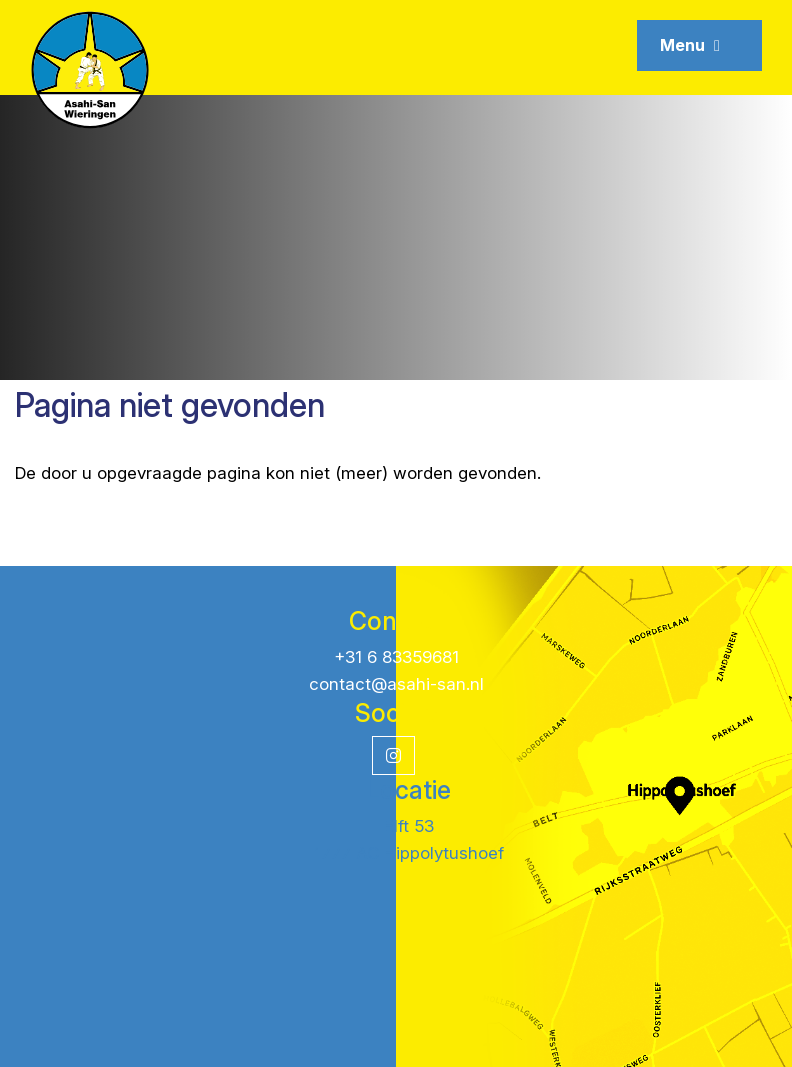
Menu (690, 45)
